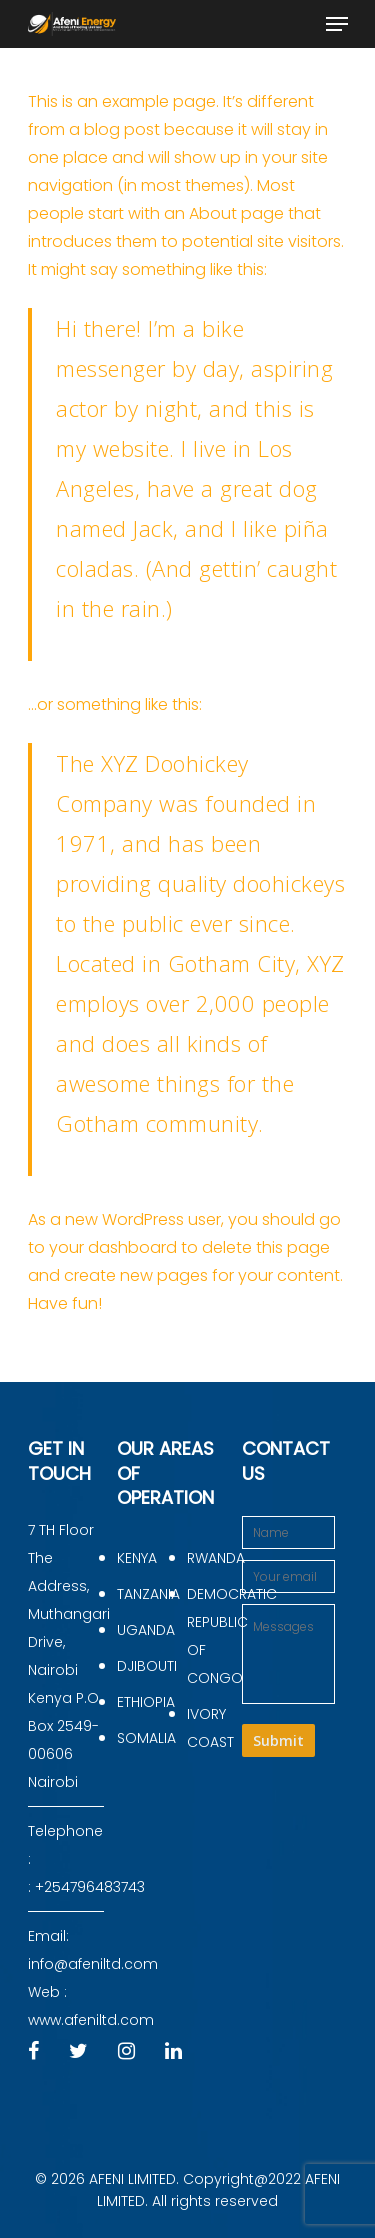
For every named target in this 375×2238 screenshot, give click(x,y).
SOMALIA (144, 1738)
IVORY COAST (210, 1728)
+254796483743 (90, 1887)
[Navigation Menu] (337, 24)
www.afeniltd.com (91, 2020)
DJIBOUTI (144, 1666)
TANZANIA (144, 1594)
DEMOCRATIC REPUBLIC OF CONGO (214, 1636)
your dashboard (113, 1247)
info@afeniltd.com (93, 1964)
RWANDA (214, 1558)
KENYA (137, 1558)
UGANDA (144, 1630)
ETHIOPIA (144, 1702)
